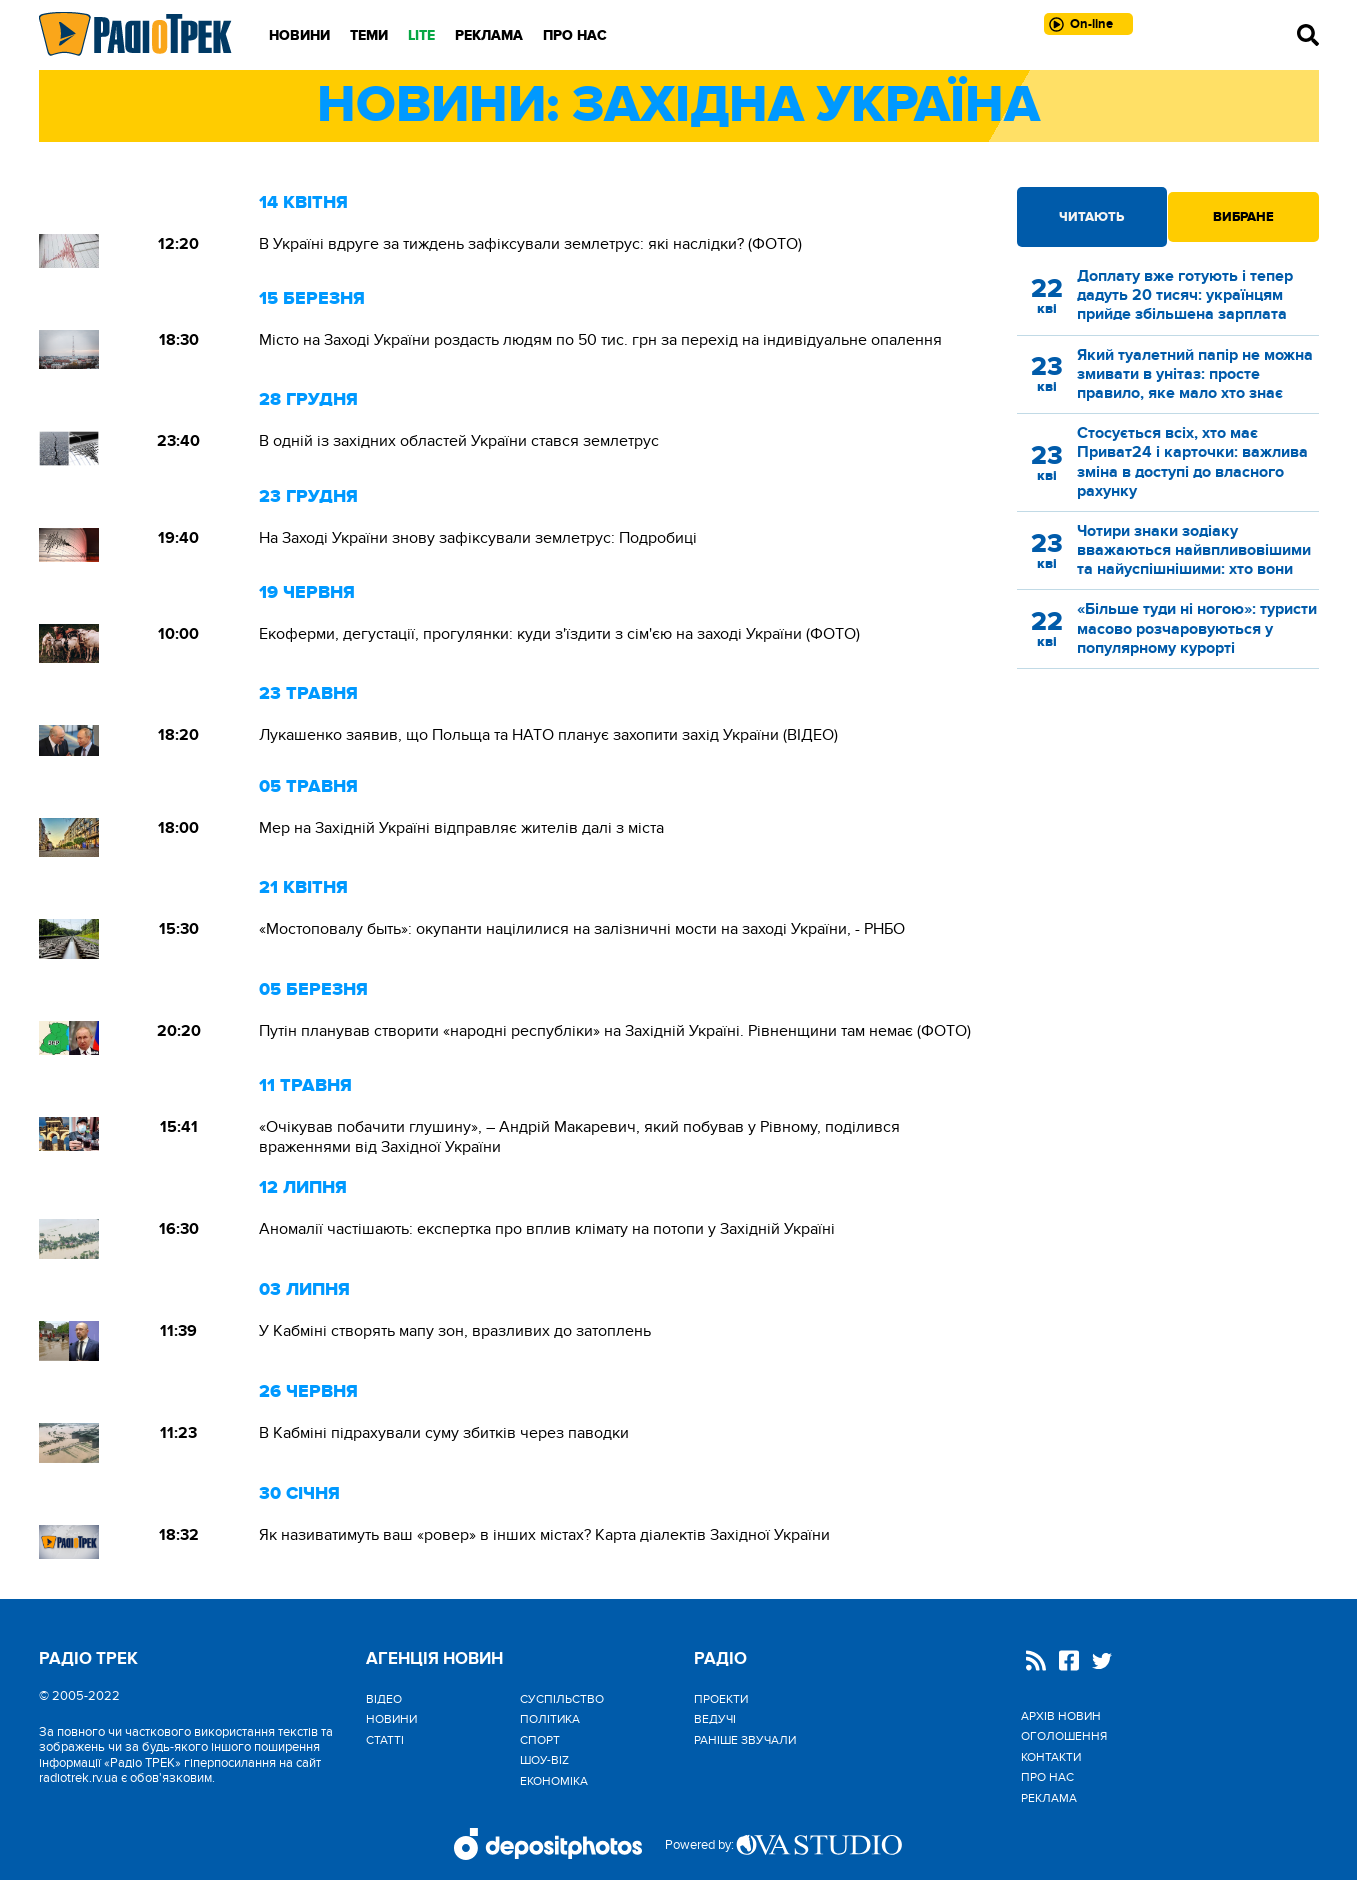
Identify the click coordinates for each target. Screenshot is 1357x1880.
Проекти (721, 1699)
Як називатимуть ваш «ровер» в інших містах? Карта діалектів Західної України (544, 1535)
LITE (421, 35)
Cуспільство (562, 1699)
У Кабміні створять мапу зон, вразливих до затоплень (455, 1331)
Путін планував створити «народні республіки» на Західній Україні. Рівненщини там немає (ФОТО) (615, 1031)
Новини (299, 35)
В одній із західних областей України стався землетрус (459, 441)
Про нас (575, 35)
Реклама (489, 35)
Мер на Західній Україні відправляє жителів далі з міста (461, 828)
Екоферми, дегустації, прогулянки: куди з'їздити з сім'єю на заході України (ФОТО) (559, 634)
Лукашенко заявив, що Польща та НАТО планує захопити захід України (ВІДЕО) (548, 735)
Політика (550, 1719)
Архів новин (1061, 1716)
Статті (385, 1740)
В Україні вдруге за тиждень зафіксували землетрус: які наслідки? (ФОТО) (530, 244)
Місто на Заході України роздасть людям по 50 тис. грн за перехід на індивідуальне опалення (600, 340)
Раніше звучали (745, 1740)
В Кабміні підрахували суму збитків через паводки (444, 1433)
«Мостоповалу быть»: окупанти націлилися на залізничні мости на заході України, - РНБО (582, 929)
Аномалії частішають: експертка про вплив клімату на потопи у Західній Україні (547, 1229)
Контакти (1051, 1757)
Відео (384, 1699)
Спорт (540, 1740)
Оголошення (1064, 1736)
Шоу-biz (544, 1760)
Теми (369, 35)
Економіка (554, 1781)
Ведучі (715, 1719)
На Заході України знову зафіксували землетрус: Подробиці (478, 538)
